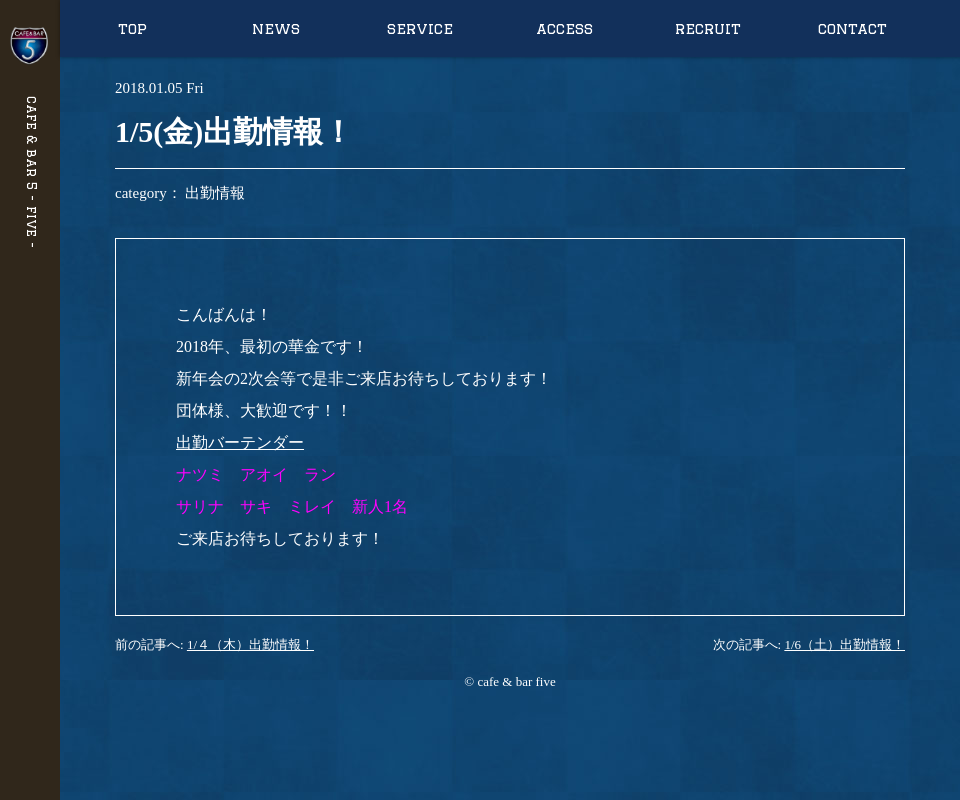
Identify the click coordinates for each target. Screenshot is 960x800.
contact (852, 28)
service (420, 28)
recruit (708, 28)
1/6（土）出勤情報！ (844, 644)
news (276, 28)
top (132, 28)
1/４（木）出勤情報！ (250, 644)
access (564, 28)
